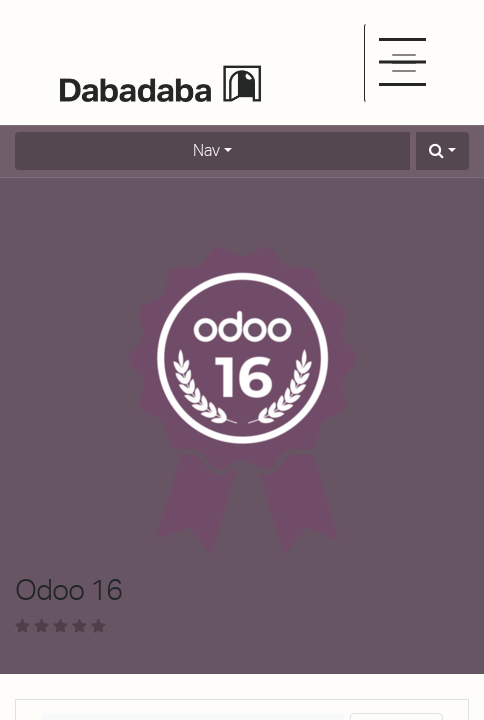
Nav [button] (206, 150)
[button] (442, 151)
